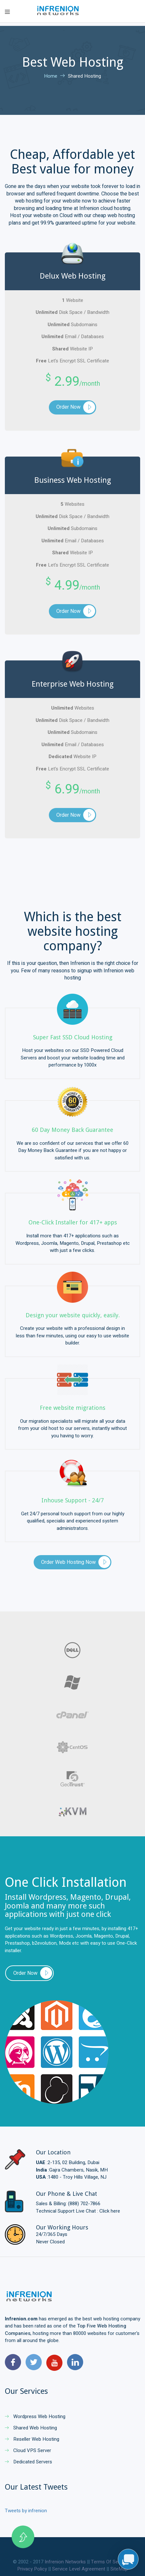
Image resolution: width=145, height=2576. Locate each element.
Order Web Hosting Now (68, 1562)
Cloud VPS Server (28, 2450)
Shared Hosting (84, 76)
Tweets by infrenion (26, 2510)
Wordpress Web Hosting (35, 2416)
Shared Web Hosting (31, 2427)
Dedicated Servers (28, 2461)
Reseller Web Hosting (32, 2439)
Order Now (68, 407)
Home (50, 76)
